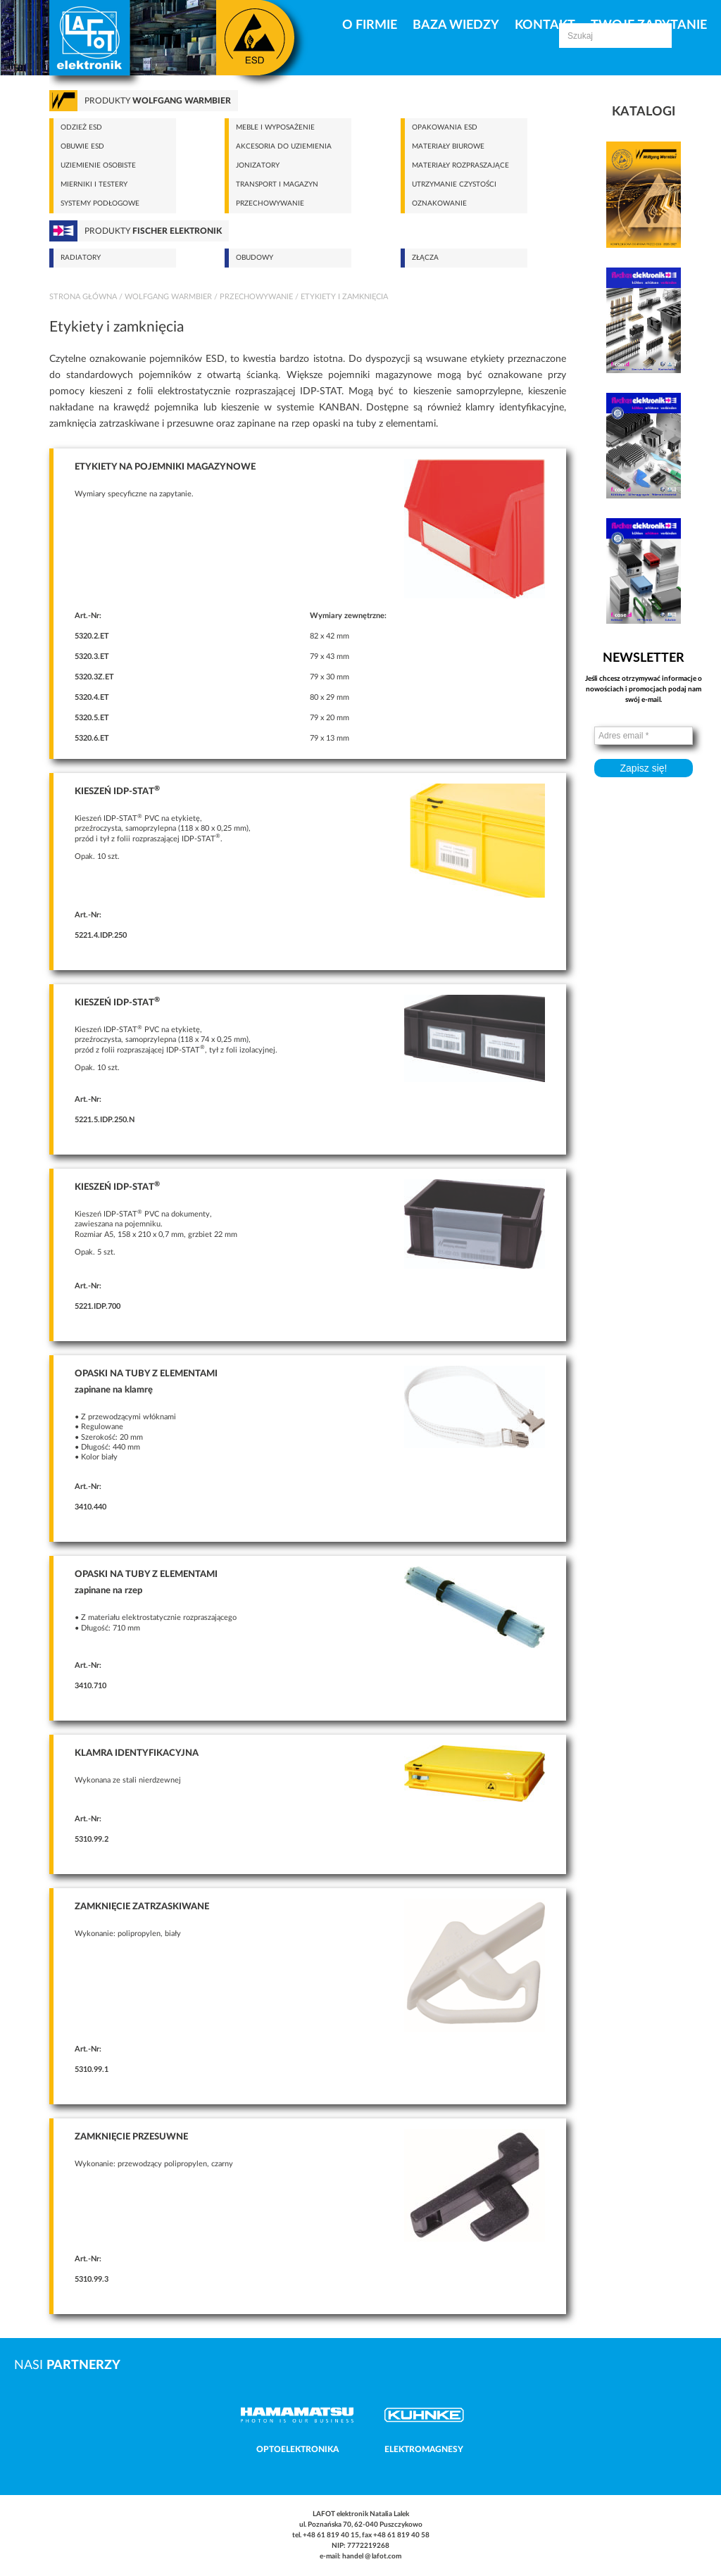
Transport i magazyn (277, 184)
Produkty (157, 100)
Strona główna (83, 297)
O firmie (369, 25)
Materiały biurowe (448, 146)
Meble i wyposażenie (275, 127)
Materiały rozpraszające (460, 165)
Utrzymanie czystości (454, 184)
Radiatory (81, 257)
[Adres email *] (643, 736)
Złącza (425, 257)
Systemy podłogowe (100, 203)
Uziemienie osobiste (98, 165)
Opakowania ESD (444, 127)
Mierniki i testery (94, 184)
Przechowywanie (270, 203)
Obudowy (254, 257)
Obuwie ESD (82, 146)
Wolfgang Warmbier (168, 297)
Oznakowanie (439, 203)
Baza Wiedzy (456, 25)
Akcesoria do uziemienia (284, 146)
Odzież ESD (81, 127)
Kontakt (545, 25)
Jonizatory (258, 165)
